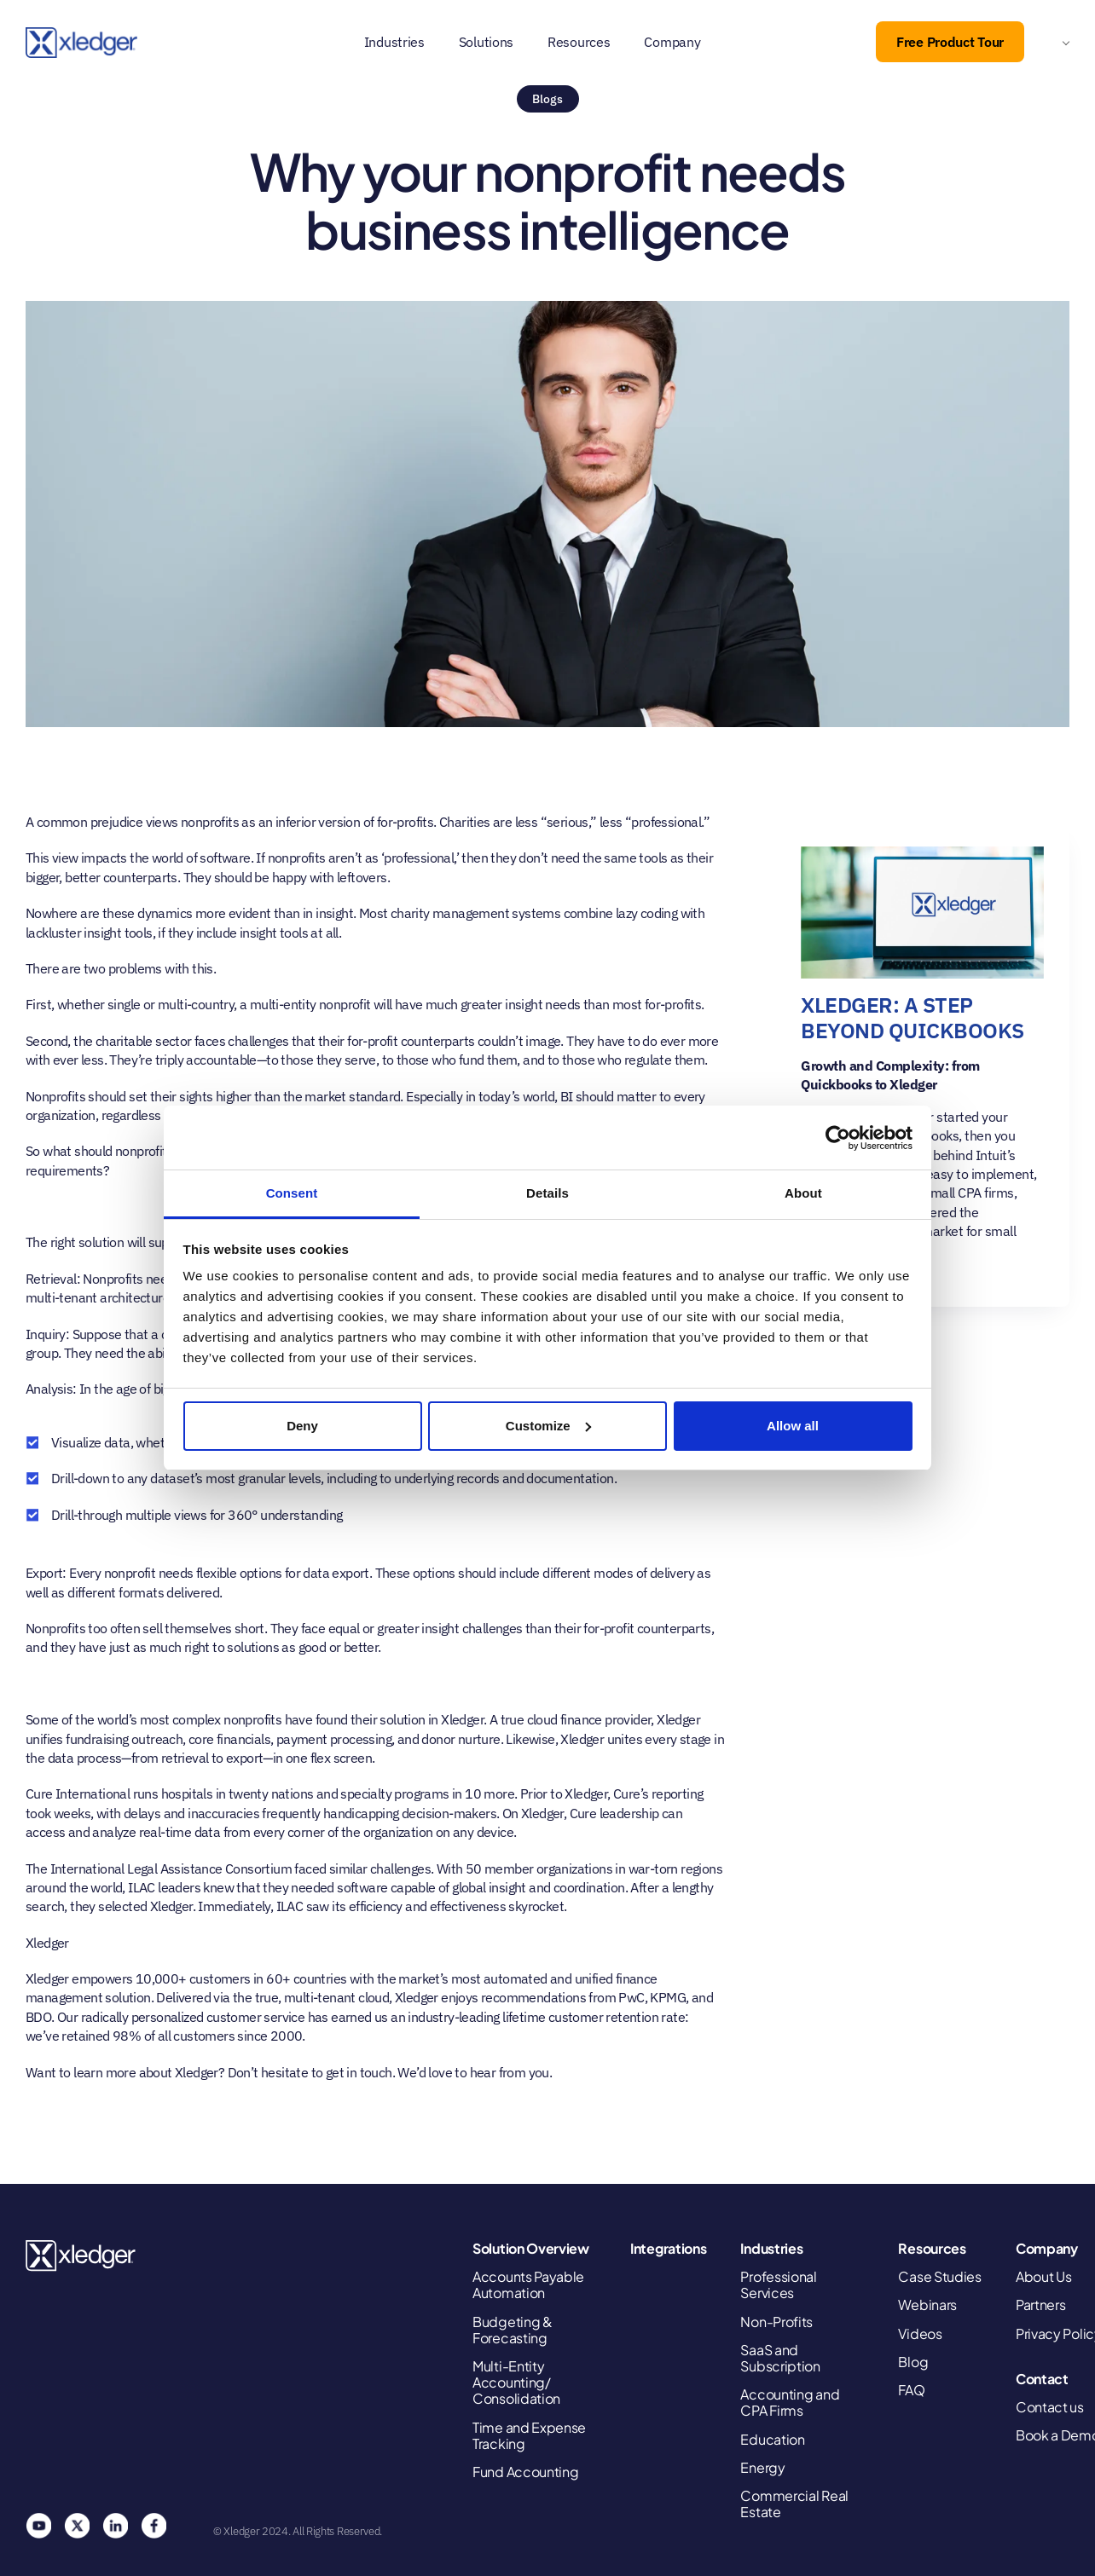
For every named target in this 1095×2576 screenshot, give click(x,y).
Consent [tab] (292, 1193)
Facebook (153, 2525)
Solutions (486, 41)
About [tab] (803, 1193)
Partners (1041, 2304)
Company (672, 41)
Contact (1042, 2379)
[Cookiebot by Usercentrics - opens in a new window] (837, 1138)
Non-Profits (776, 2321)
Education (772, 2439)
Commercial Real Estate (794, 2503)
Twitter (77, 2525)
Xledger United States (81, 2256)
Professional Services (778, 2284)
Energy (762, 2467)
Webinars (927, 2304)
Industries (394, 41)
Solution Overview (530, 2248)
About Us (1044, 2276)
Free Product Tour (950, 41)
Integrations (668, 2248)
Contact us (1050, 2407)
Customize (548, 1425)
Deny (302, 1425)
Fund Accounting (525, 2471)
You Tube (38, 2525)
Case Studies (939, 2276)
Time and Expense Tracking (529, 2435)
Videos (919, 2333)
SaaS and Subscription (780, 2358)
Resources (579, 41)
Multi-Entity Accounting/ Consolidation (516, 2382)
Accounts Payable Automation (528, 2284)
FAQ (911, 2390)
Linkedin (115, 2525)
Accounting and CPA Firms (789, 2402)
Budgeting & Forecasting (512, 2329)
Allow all (793, 1425)
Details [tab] (547, 1193)
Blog (913, 2362)
